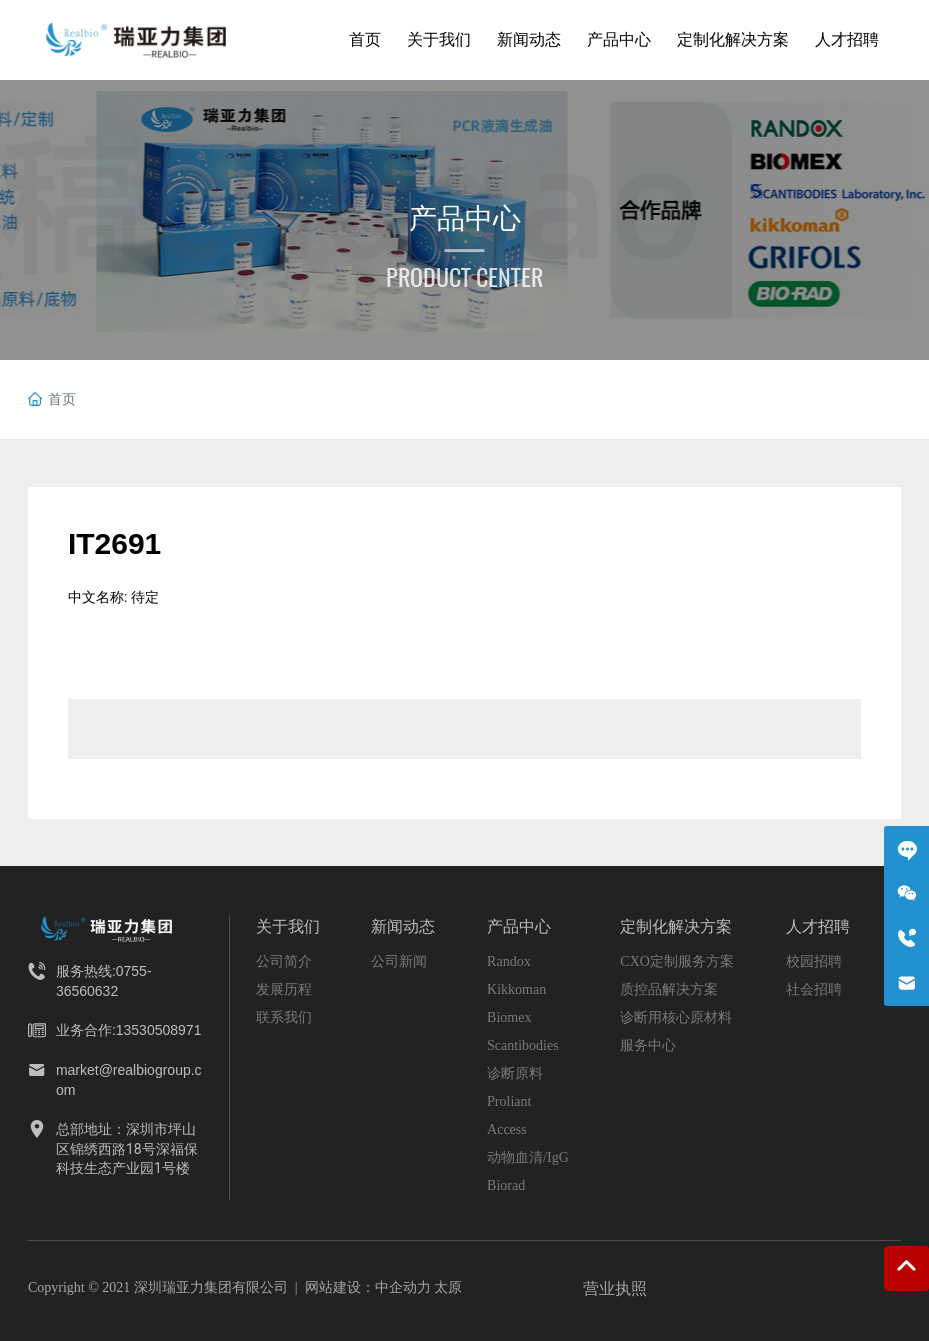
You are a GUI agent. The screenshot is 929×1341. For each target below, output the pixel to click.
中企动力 (403, 1287)
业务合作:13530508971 (129, 1030)
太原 (448, 1287)
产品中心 (465, 218)
